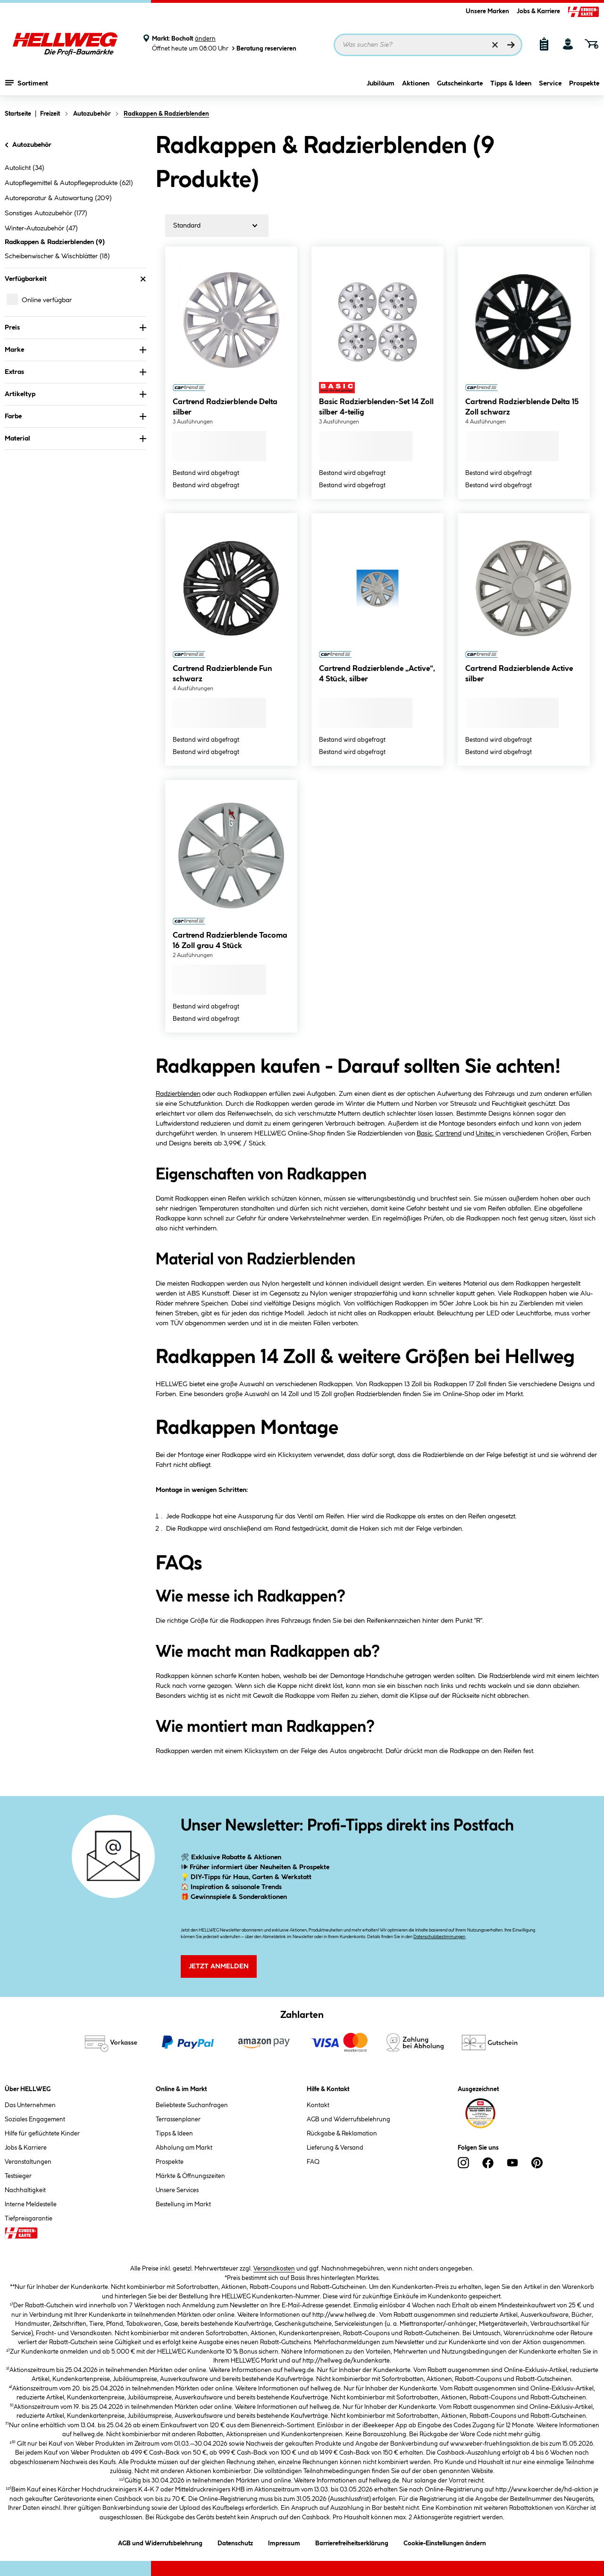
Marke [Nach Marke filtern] (75, 350)
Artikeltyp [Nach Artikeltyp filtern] (75, 394)
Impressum (284, 2541)
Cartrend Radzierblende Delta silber (225, 407)
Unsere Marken (487, 11)
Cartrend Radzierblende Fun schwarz (222, 674)
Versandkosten (274, 2268)
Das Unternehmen (30, 2105)
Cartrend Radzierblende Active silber (519, 674)
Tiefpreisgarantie (28, 2218)
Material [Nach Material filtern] (75, 438)
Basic (424, 1133)
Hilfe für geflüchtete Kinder (42, 2133)
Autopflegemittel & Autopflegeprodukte (69, 183)
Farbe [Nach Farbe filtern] (75, 416)
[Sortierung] (216, 225)
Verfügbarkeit (75, 279)
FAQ (313, 2162)
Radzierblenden (178, 1094)
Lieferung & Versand (335, 2148)
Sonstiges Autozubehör (46, 213)
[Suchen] (511, 45)
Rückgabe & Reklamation (342, 2133)
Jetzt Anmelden (219, 1966)
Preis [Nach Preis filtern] (75, 327)
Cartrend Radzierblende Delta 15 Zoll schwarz (522, 407)
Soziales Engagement (35, 2119)
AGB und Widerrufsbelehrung (348, 2119)
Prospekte (584, 83)
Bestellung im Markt (183, 2204)
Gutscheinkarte (460, 83)
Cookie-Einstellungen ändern (444, 2541)
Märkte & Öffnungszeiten (190, 2176)
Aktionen (415, 83)
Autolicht (24, 168)
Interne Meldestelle (31, 2204)
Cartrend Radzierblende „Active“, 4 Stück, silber (377, 674)
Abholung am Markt (184, 2148)
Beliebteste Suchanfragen (192, 2105)
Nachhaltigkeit (25, 2190)
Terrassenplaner (178, 2119)
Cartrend (448, 1133)
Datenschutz (235, 2541)
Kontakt (318, 2105)
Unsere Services (177, 2190)
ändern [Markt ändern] (205, 39)
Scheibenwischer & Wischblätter (57, 256)
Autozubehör (27, 145)
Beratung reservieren (263, 48)
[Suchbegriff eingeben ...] (428, 45)
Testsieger (18, 2176)
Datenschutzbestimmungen (439, 1937)
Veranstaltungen (28, 2162)
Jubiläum (380, 83)
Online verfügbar (47, 300)
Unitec (485, 1133)
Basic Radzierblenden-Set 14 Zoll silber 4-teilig (376, 407)
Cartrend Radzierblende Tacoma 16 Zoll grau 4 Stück (230, 940)
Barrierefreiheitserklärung (351, 2541)
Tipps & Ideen (510, 83)
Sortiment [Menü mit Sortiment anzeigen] (26, 82)
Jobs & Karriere (538, 11)
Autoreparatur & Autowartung (58, 198)
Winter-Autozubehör (41, 228)
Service (550, 83)
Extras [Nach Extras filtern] (75, 372)
